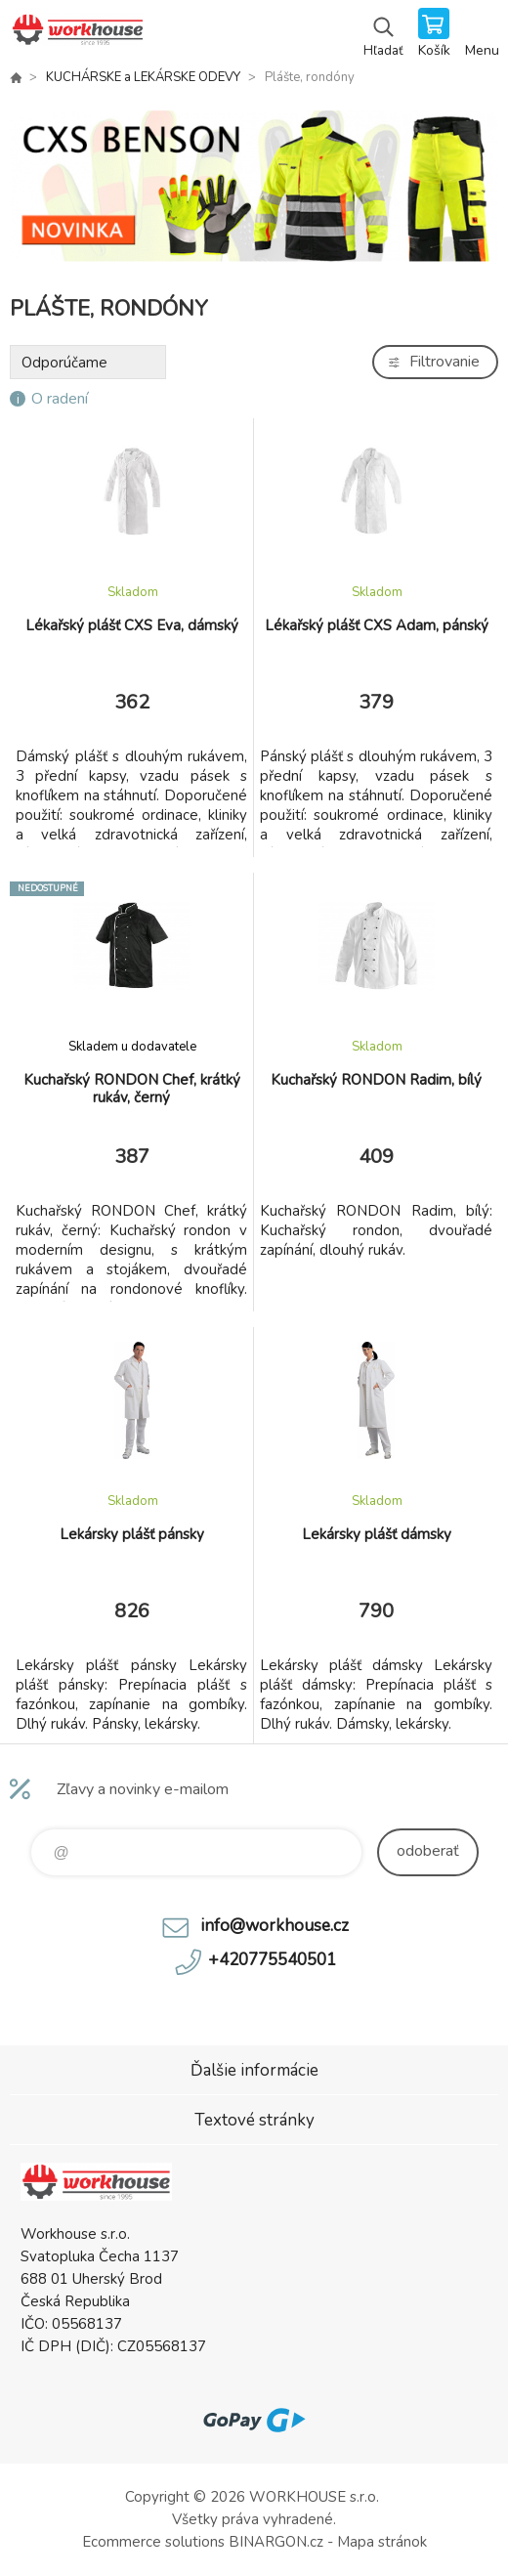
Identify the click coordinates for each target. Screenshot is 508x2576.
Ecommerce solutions (153, 2542)
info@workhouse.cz (274, 1925)
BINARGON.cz (276, 2542)
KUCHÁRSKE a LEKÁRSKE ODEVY (143, 77)
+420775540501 (272, 1960)
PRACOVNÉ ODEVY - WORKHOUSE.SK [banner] (77, 34)
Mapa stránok (382, 2542)
